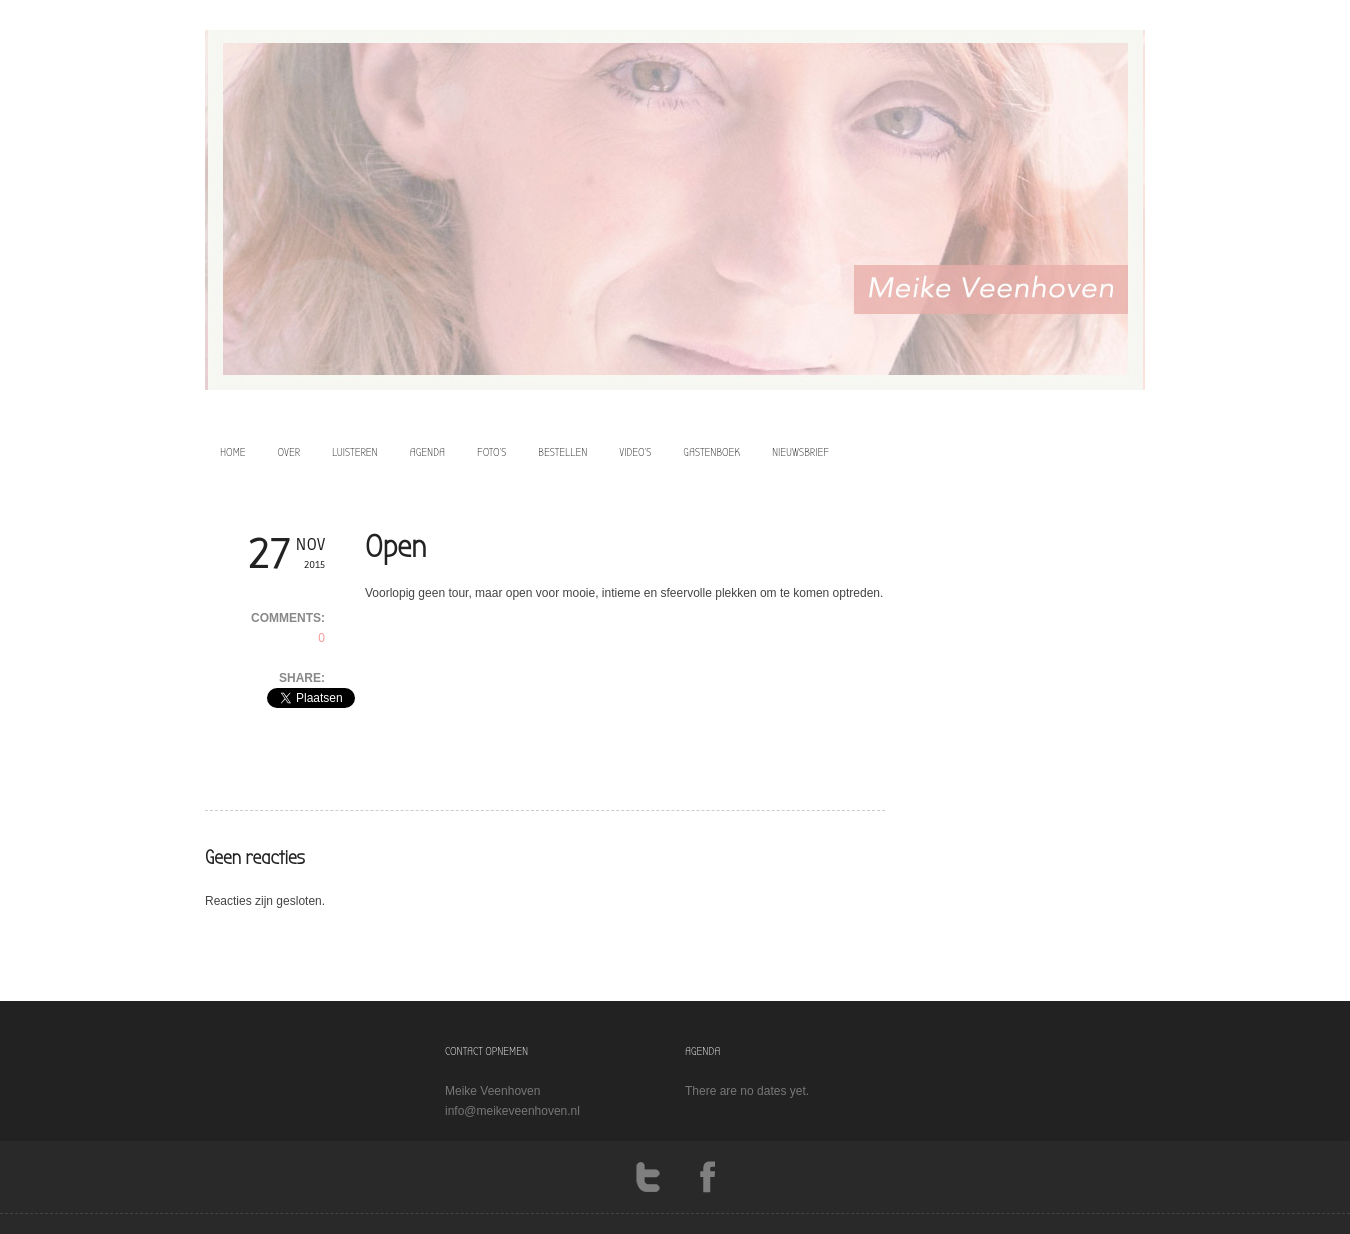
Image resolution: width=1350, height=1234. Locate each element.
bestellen (562, 452)
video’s (635, 452)
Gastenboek (711, 452)
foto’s (491, 452)
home (233, 452)
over (289, 452)
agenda (427, 452)
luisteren (355, 452)
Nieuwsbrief (800, 452)
